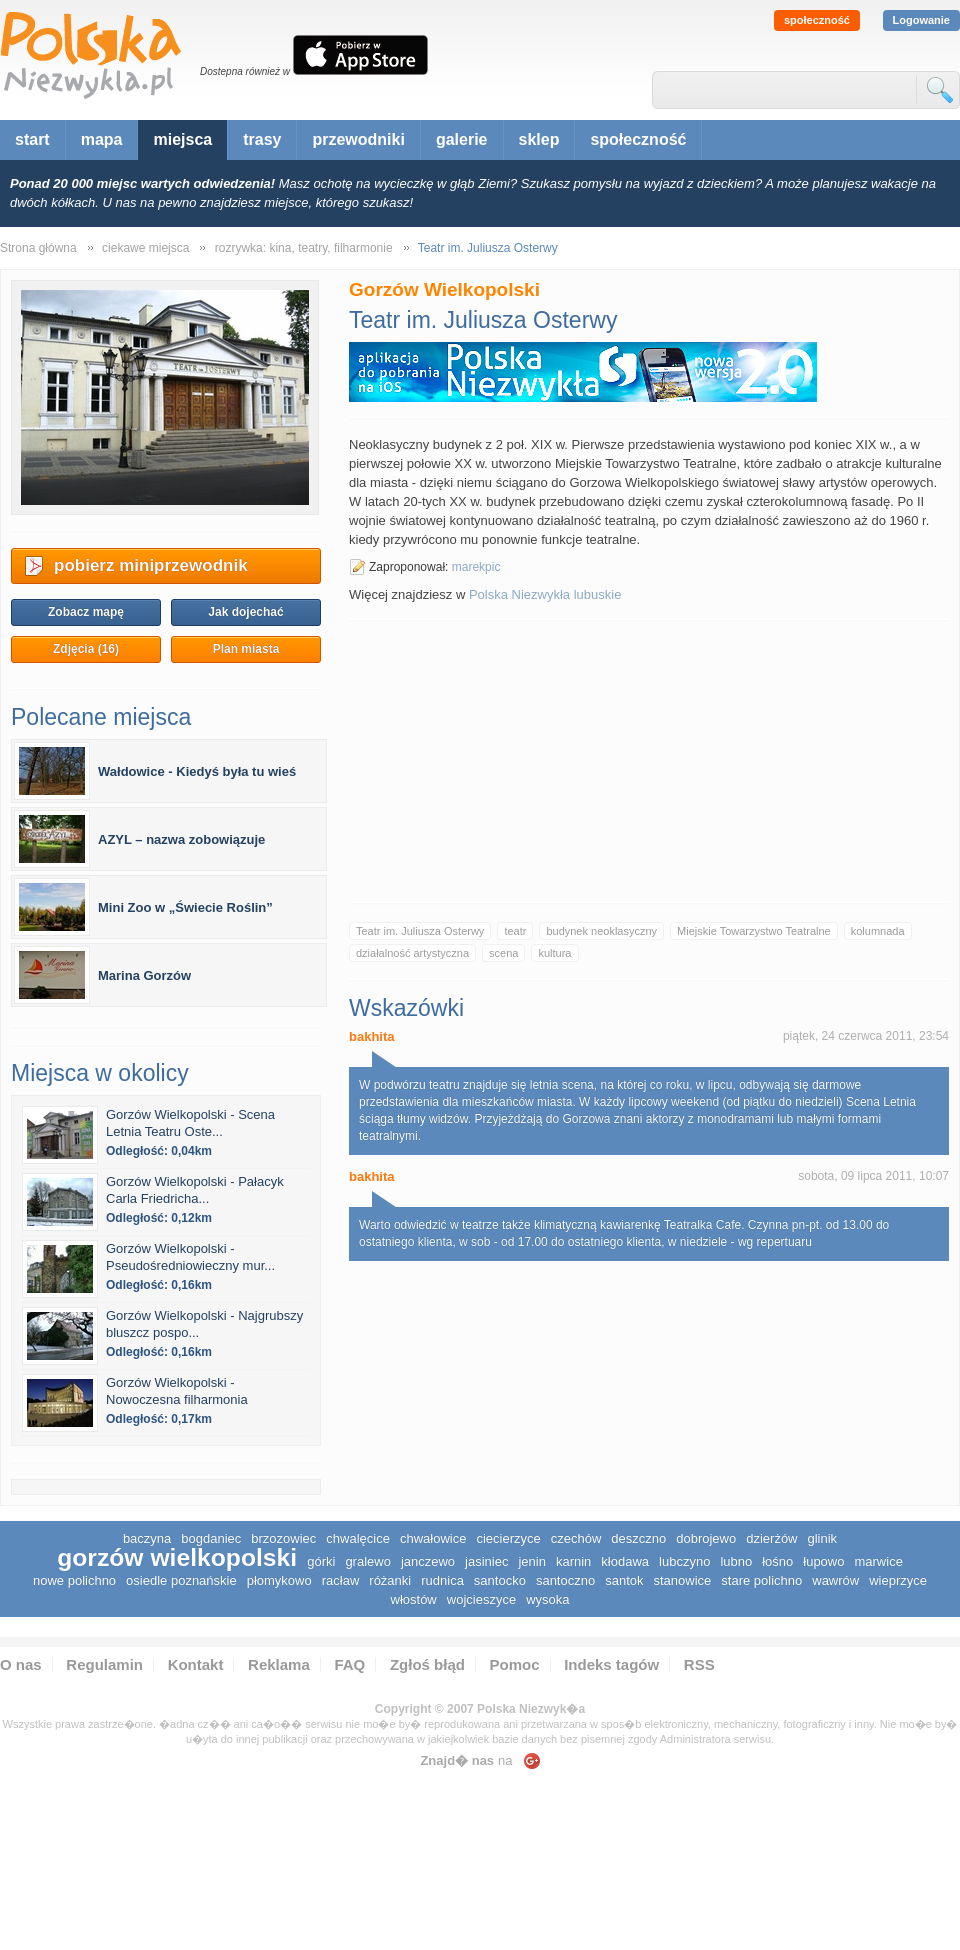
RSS (699, 1664)
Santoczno (565, 1580)
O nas (21, 1664)
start (32, 139)
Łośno (777, 1561)
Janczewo (428, 1561)
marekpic (476, 567)
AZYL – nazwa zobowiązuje (181, 839)
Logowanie (921, 20)
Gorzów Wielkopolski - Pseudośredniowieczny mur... (190, 1257)
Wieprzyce (898, 1580)
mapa (102, 139)
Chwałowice (433, 1538)
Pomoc (515, 1664)
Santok (624, 1580)
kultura (554, 953)
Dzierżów (771, 1538)
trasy (262, 139)
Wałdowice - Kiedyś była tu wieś (197, 771)
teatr (515, 931)
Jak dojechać (245, 612)
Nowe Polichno (74, 1580)
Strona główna (38, 248)
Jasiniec (486, 1561)
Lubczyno (684, 1561)
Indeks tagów (611, 1664)
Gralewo (368, 1561)
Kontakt (196, 1664)
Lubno (736, 1561)
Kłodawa (625, 1561)
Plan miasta (246, 649)
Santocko (500, 1580)
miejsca (182, 139)
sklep (539, 139)
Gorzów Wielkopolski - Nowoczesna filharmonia (177, 1391)
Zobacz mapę (86, 612)
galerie (462, 139)
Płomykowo (279, 1580)
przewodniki (358, 139)
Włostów (414, 1599)
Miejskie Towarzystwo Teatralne (754, 931)
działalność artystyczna (412, 953)
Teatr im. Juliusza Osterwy (420, 931)
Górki (321, 1561)
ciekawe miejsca (145, 248)
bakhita (372, 1036)
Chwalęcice (358, 1538)
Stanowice (682, 1580)
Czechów (576, 1538)
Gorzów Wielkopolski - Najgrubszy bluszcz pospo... (204, 1324)
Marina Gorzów (144, 975)
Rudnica (442, 1580)
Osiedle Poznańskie (181, 1580)
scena (503, 953)
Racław (341, 1580)
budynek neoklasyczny (601, 931)
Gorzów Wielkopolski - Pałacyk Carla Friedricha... (195, 1190)
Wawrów (835, 1580)
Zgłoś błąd (427, 1664)
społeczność (817, 20)
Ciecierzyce (508, 1538)
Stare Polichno (761, 1580)
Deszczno (638, 1538)
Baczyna (147, 1538)
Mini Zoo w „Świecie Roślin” (185, 907)
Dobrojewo (706, 1538)
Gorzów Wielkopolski (177, 1557)
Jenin (531, 1561)
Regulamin (104, 1664)
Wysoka (547, 1599)
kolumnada (878, 931)
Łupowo (823, 1561)
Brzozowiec (283, 1538)
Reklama (279, 1664)
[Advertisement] (649, 762)
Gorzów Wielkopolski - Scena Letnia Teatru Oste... (190, 1123)
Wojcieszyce (481, 1599)
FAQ (349, 1664)
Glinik (823, 1538)
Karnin (573, 1561)
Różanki (390, 1580)
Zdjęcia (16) (86, 649)
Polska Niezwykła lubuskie (545, 594)
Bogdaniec (211, 1538)
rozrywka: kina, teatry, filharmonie (304, 248)
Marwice (878, 1561)
